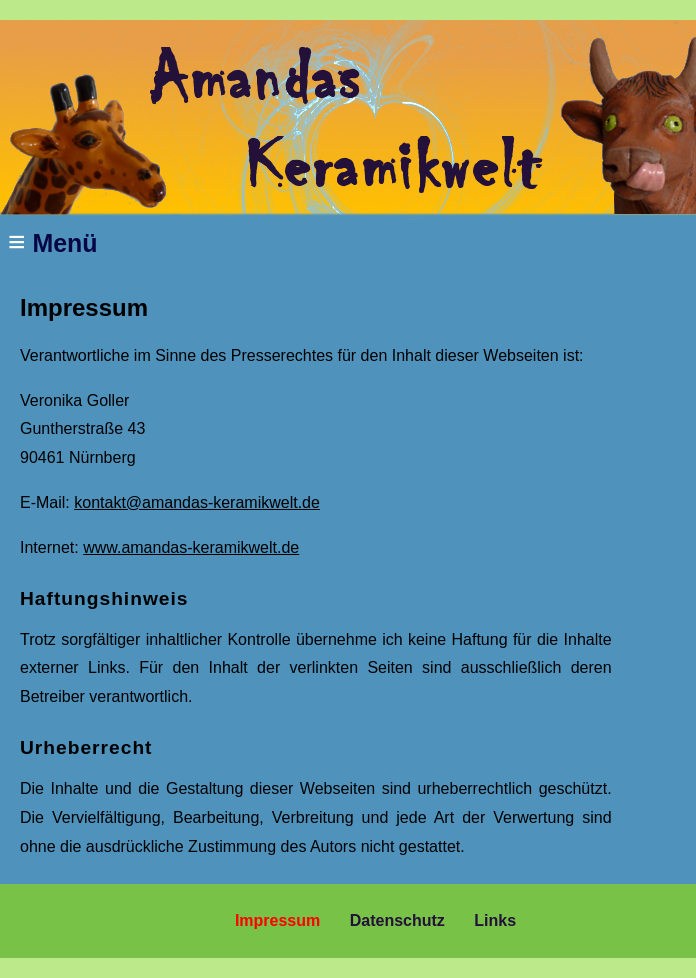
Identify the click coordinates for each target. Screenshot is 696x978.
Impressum (277, 920)
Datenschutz (397, 920)
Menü (53, 241)
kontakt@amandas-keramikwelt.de (197, 502)
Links (495, 920)
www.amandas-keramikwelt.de (191, 547)
